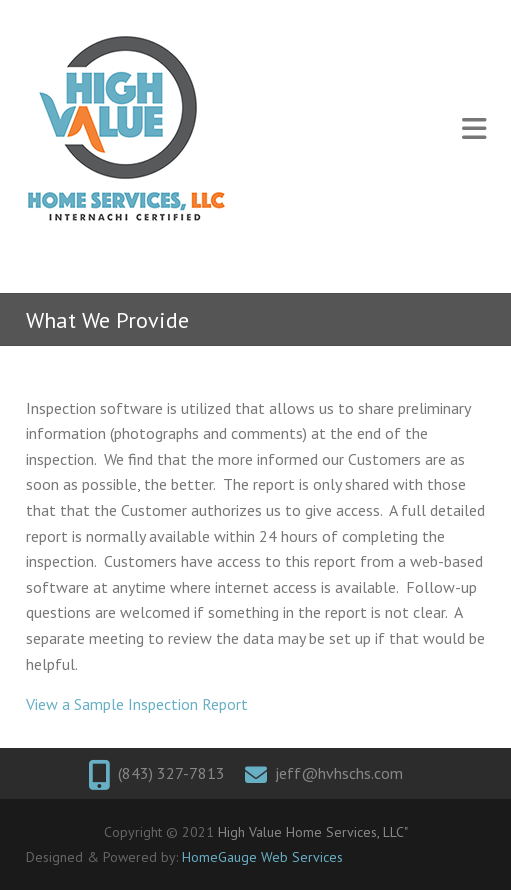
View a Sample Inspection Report (137, 704)
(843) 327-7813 (171, 773)
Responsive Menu (474, 129)
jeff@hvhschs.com (339, 773)
